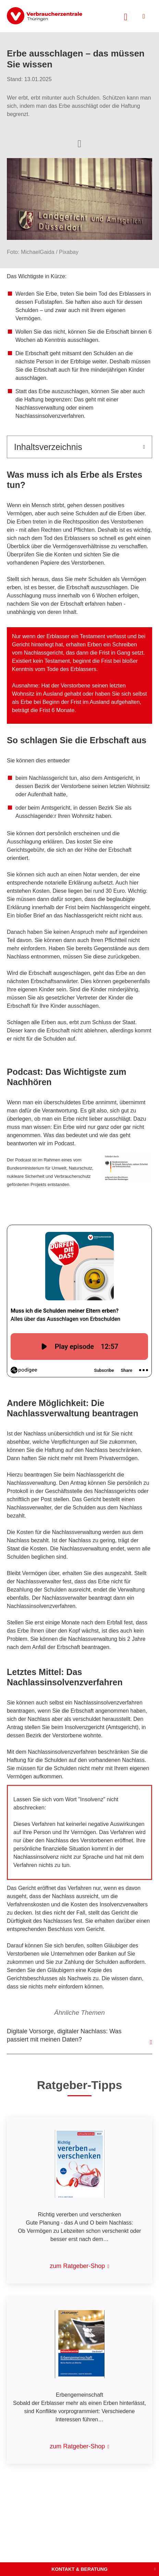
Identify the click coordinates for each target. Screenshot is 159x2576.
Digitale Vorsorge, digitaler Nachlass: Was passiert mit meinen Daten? (64, 2035)
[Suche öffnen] (125, 16)
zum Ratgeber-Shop (77, 2266)
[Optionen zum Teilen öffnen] (79, 143)
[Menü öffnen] (143, 16)
